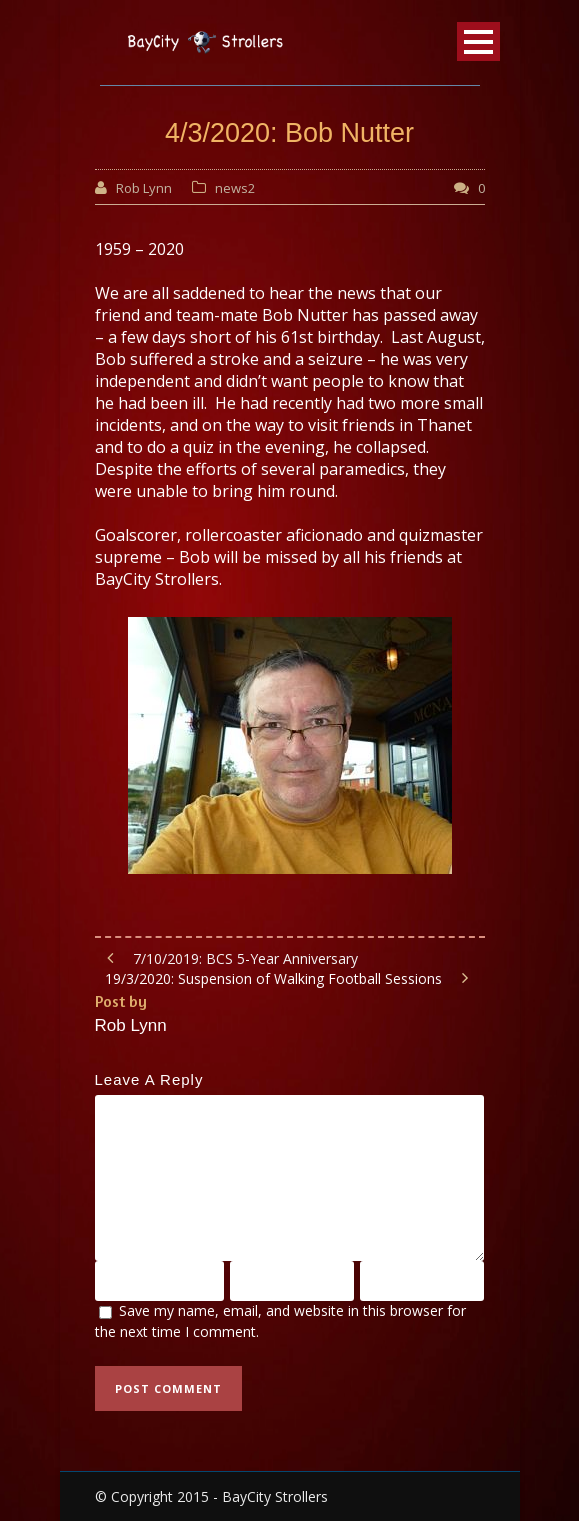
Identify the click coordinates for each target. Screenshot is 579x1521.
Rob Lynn (144, 188)
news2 (235, 188)
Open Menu (478, 41)
